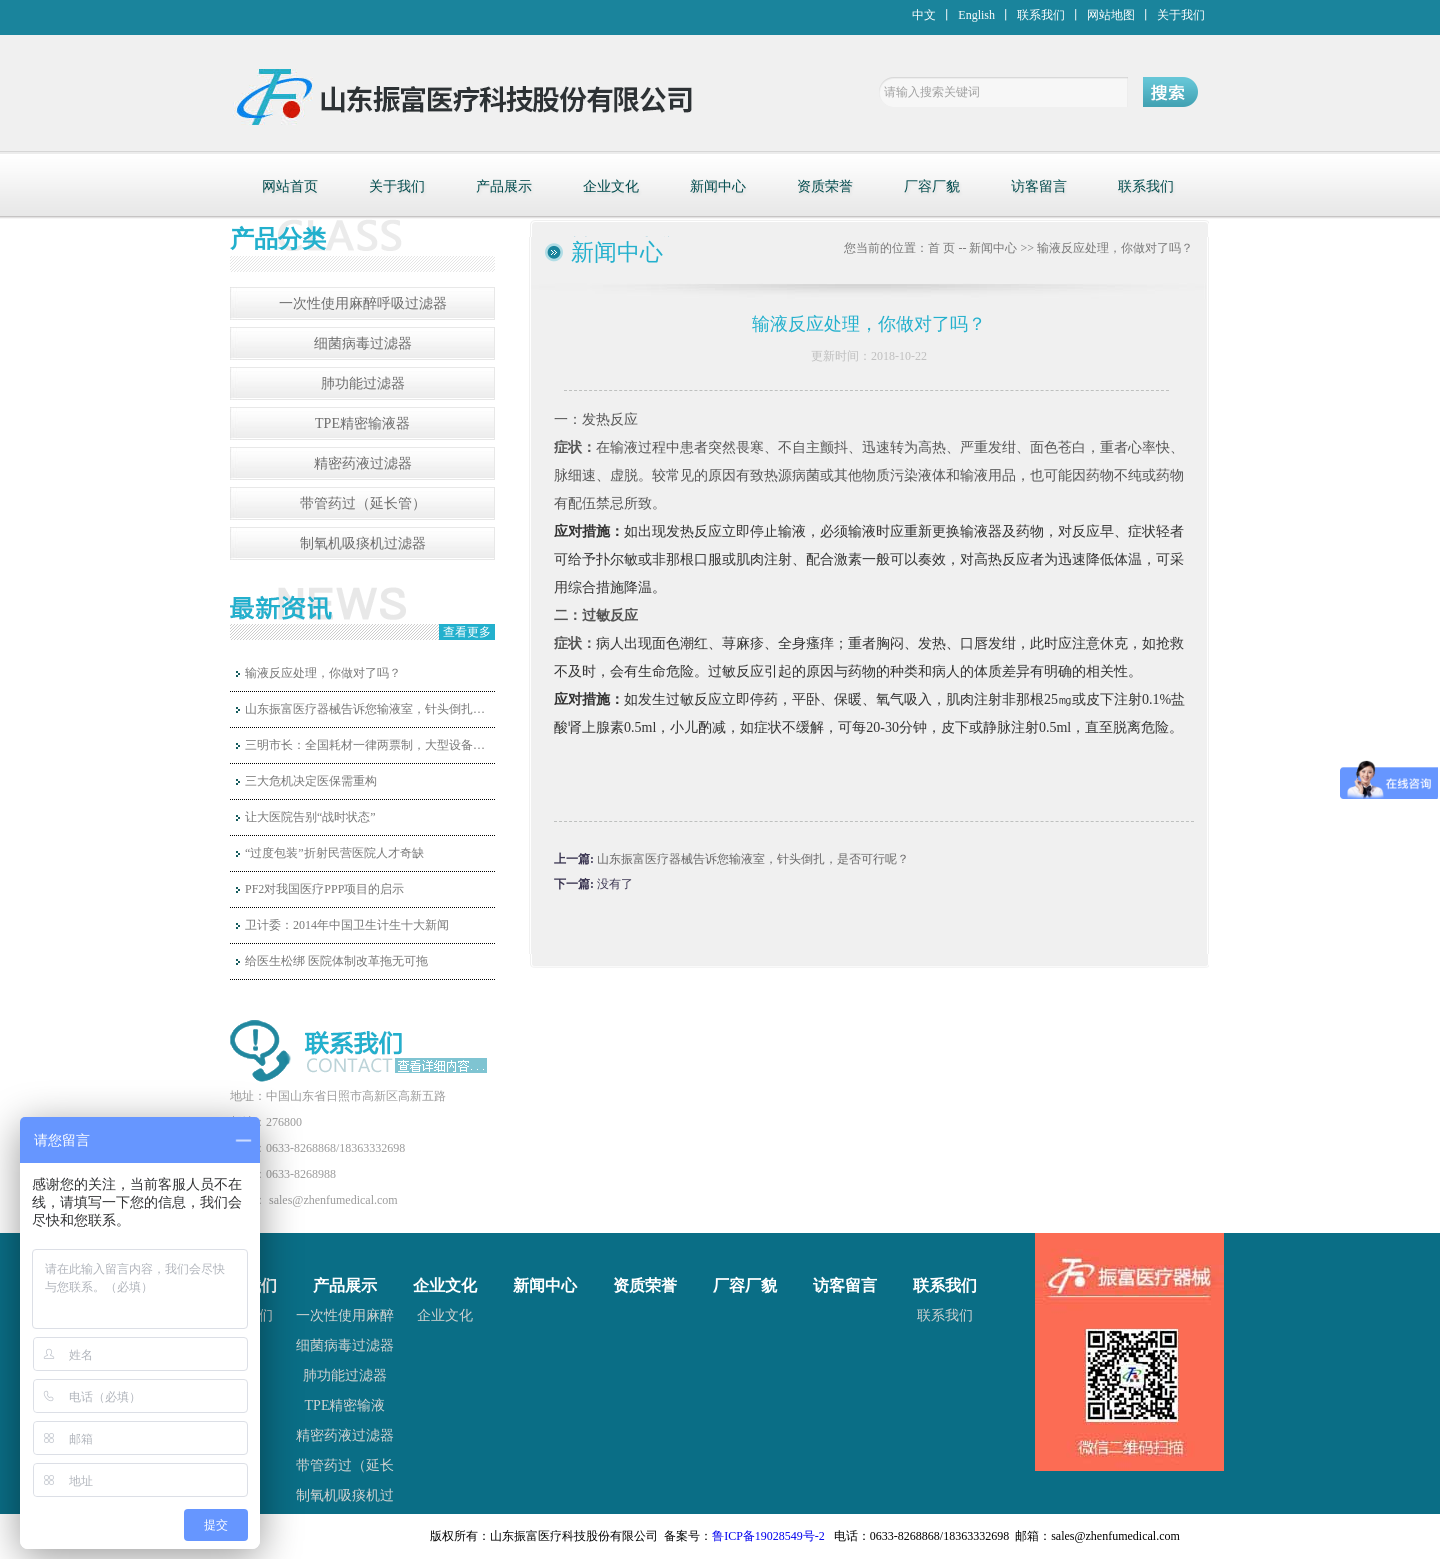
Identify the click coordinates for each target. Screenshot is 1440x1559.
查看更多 (467, 632)
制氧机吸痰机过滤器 (363, 543)
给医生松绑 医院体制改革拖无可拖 (336, 961)
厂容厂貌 (932, 186)
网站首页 (290, 186)
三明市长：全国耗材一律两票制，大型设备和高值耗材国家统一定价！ (370, 745)
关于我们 (1181, 15)
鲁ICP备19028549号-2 (768, 1536)
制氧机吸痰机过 (345, 1495)
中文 (924, 15)
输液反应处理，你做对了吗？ (323, 673)
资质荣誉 (825, 186)
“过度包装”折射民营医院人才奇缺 (334, 853)
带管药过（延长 (345, 1465)
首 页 (941, 248)
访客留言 (1039, 186)
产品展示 (504, 186)
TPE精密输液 (345, 1405)
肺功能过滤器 (363, 383)
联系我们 (1041, 15)
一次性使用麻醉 (345, 1315)
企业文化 (611, 186)
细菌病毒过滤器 (363, 343)
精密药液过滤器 (363, 463)
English (976, 15)
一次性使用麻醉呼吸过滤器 (363, 303)
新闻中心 (718, 186)
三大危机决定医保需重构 (311, 781)
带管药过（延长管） (363, 503)
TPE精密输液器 (362, 423)
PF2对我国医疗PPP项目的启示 (324, 889)
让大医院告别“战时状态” (310, 817)
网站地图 (1111, 15)
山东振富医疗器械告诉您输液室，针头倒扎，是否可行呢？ (370, 709)
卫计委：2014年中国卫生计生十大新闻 (347, 925)
